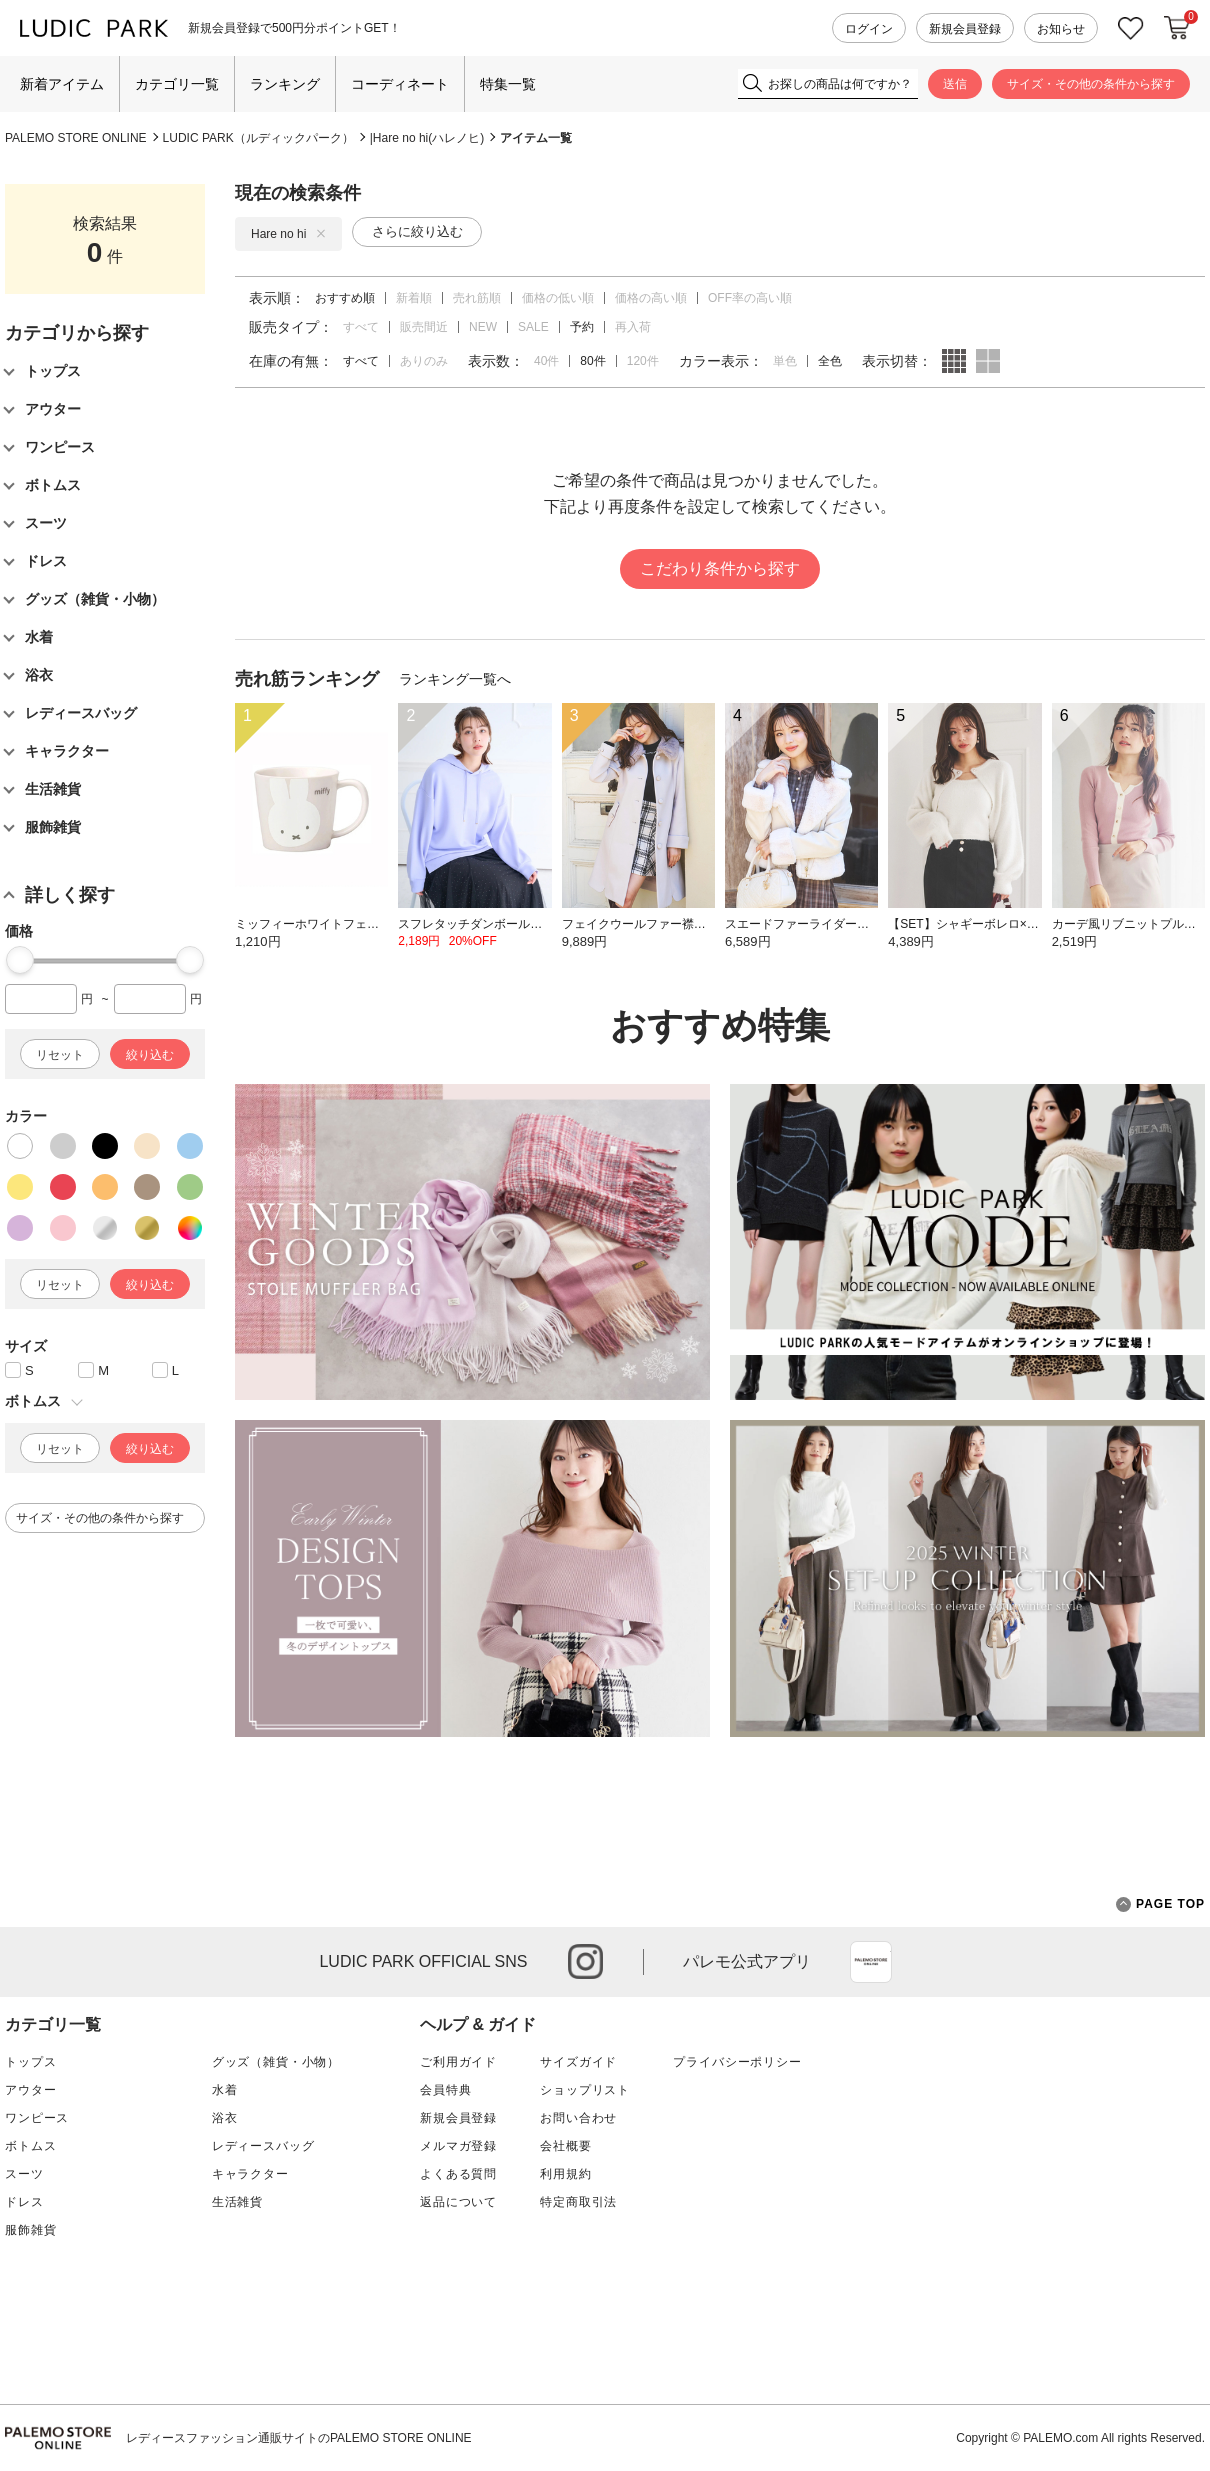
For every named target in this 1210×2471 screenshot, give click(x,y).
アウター (30, 2090)
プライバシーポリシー (737, 2062)
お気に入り (1131, 28)
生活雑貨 (237, 2202)
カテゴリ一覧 (177, 84)
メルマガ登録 (458, 2146)
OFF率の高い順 (750, 298)
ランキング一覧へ (455, 679)
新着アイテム (62, 84)
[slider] (20, 960)
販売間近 (424, 327)
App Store (871, 1962)
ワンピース (37, 2118)
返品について (458, 2202)
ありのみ (424, 361)
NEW (483, 327)
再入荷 (633, 327)
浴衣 (225, 2118)
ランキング (285, 84)
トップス (30, 2062)
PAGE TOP (1160, 1904)
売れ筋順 (477, 298)
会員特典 (445, 2090)
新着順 (414, 298)
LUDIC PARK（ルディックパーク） (258, 138)
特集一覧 (508, 84)
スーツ (24, 2174)
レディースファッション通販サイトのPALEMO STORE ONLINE (299, 2438)
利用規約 (565, 2174)
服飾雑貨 (30, 2230)
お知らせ (1061, 29)
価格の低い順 (558, 298)
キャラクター (250, 2174)
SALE (533, 327)
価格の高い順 (651, 298)
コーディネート (400, 84)
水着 (225, 2090)
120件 (643, 361)
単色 (785, 361)
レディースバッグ (263, 2146)
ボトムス (30, 2146)
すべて (361, 327)
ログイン (869, 29)
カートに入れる (1177, 28)
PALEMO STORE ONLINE (76, 138)
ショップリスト (585, 2090)
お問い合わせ (578, 2118)
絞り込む (150, 1055)
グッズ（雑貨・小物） (276, 2062)
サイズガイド (578, 2062)
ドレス (24, 2202)
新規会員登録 (965, 29)
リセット (60, 1055)
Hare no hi (288, 234)
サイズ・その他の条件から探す (1091, 84)
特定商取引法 (578, 2202)
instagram (585, 1961)
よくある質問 (458, 2174)
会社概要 (565, 2146)
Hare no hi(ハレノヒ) (428, 138)
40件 (546, 361)
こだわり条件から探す (720, 568)
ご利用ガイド (458, 2062)
